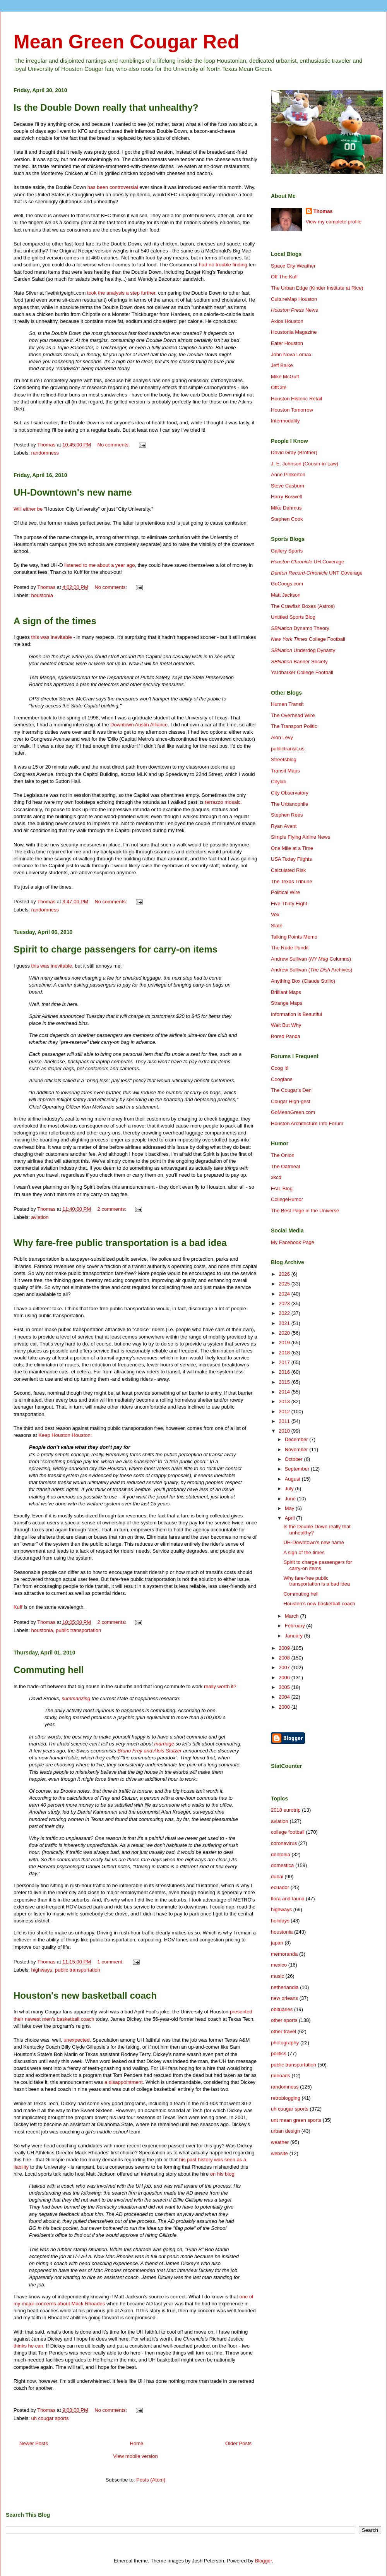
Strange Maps (286, 1003)
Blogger (263, 2561)
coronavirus (284, 1843)
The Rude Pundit (290, 948)
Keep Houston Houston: (65, 1435)
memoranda (284, 1954)
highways (41, 1970)
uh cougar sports (50, 2418)
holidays (280, 1921)
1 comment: (111, 1962)
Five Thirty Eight (289, 903)
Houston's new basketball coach (85, 1995)
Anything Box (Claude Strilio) (303, 981)
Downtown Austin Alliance (139, 725)
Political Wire (285, 892)
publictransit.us (288, 749)
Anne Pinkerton (288, 474)
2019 (285, 1342)
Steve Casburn (287, 486)
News (294, 310)
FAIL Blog (282, 1188)
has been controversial (112, 187)
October (294, 1459)
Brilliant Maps (286, 992)
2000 (285, 1707)
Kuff (18, 1607)
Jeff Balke (282, 365)
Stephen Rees (287, 815)
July (290, 1488)
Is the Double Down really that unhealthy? (106, 107)
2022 (285, 1313)
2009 (285, 1648)
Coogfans (282, 1079)
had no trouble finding (223, 265)
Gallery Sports (287, 551)
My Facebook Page (292, 1242)
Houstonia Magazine (294, 332)
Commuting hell (49, 1670)
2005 (285, 1687)
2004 (285, 1697)
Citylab (278, 781)
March (292, 1616)
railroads (280, 2075)
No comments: (114, 445)
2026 (285, 1274)
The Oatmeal (285, 1166)
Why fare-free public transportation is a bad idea (120, 1242)
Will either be (28, 509)
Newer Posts (33, 2443)
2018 (285, 1353)
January (294, 1636)
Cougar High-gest (290, 1101)
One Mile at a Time (292, 848)
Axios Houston (287, 321)
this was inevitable (51, 637)
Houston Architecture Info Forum (307, 1123)
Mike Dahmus (286, 508)
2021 (285, 1323)
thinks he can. (29, 2346)
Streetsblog (283, 759)
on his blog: (223, 2174)
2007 (285, 1667)
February (296, 1626)
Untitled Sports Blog (293, 617)
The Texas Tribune (291, 881)
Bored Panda (285, 1036)
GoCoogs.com (287, 584)
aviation (40, 1217)
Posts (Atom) (150, 2480)
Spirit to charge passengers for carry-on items (115, 949)
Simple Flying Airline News (300, 837)
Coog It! (280, 1068)
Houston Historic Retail (296, 399)
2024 (285, 1294)
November (297, 1449)
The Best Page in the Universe (305, 1210)
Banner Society (299, 661)
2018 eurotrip (286, 1810)
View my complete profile (333, 222)
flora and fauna (288, 1899)
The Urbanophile (289, 804)
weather (280, 2142)
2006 (285, 1677)
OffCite (278, 387)
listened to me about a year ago (99, 565)
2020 (285, 1333)
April (290, 1518)
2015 (285, 1382)
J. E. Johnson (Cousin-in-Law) (304, 464)
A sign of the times (55, 621)
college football (288, 1832)
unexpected (76, 2040)
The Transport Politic (294, 726)
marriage (164, 1744)
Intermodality (285, 421)
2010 (285, 1431)
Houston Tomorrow (292, 410)
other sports (284, 2020)
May (290, 1508)
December (297, 1439)
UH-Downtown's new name (73, 492)
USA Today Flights (291, 859)
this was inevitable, (52, 966)
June (291, 1499)
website (279, 2153)
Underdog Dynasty (303, 650)
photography (285, 2043)
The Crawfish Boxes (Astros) (303, 606)
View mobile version (135, 2456)
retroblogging (285, 2098)
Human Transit (287, 704)
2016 (285, 1372)
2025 (285, 1284)
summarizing (76, 1698)
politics (278, 2053)
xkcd (276, 1177)
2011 (285, 1421)
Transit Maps (285, 771)
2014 (285, 1392)
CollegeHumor (287, 1199)
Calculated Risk (288, 870)
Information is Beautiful (296, 1014)
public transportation (78, 1630)
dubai (277, 1876)
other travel (283, 2031)
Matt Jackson (286, 595)
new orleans (284, 1998)
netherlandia (285, 1987)
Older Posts (238, 2443)
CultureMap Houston (294, 299)
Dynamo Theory (300, 628)
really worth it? (220, 1686)
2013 (285, 1401)
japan (277, 1943)
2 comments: (113, 1209)
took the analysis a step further (121, 293)
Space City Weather (293, 266)
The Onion (283, 1155)
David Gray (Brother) (294, 452)
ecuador (280, 1887)
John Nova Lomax (291, 354)
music (277, 1976)
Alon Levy (282, 737)
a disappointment (123, 2082)
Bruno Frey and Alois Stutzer (150, 1751)
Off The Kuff (284, 277)
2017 (285, 1362)
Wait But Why (286, 1025)
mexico (279, 1965)
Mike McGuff (285, 376)
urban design (285, 2131)
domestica (282, 1865)
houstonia (42, 595)
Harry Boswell (286, 496)
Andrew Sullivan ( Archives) (311, 970)
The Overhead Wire (293, 715)
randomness (45, 453)
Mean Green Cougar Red (126, 42)
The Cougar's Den (291, 1090)
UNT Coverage (317, 573)
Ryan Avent (283, 826)
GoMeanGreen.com (293, 1112)
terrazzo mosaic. (223, 802)
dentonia (280, 1854)
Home (137, 2443)
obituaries (282, 2009)
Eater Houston (287, 343)
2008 (285, 1658)
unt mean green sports (296, 2120)
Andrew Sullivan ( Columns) (311, 959)
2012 (285, 1411)
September (298, 1469)
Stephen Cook (287, 519)
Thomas (323, 211)
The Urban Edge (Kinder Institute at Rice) (317, 288)
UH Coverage (307, 562)
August (293, 1479)
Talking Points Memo (294, 937)
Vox (275, 914)
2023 (285, 1303)
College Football (308, 639)
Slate (277, 925)
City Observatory (289, 793)
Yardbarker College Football (302, 672)
